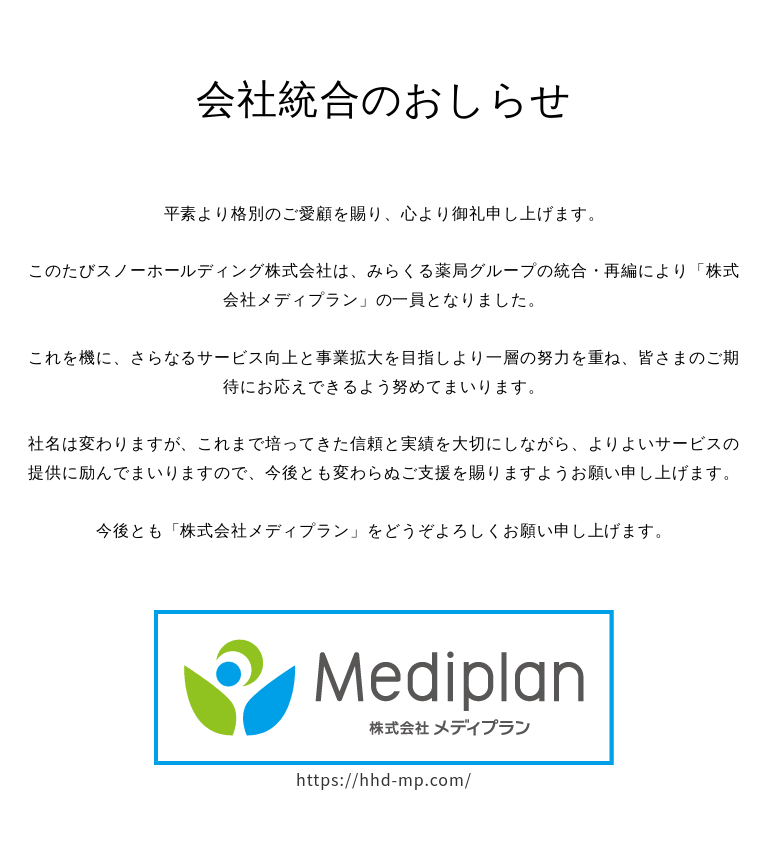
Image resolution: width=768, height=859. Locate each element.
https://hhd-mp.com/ (384, 781)
